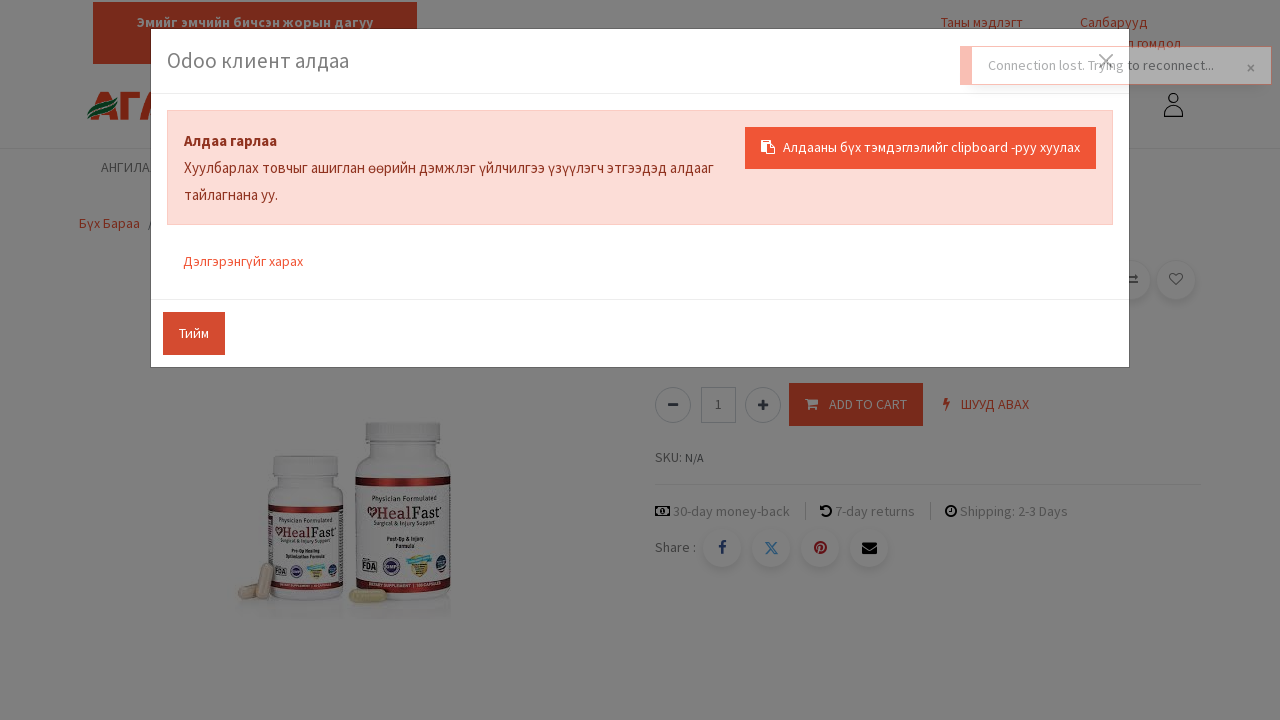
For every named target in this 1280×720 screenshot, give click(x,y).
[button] (856, 404)
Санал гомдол (1138, 43)
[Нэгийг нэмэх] (763, 405)
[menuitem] (231, 168)
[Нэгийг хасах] (673, 405)
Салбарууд (1114, 22)
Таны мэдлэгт (982, 22)
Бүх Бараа (109, 223)
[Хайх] (1013, 107)
